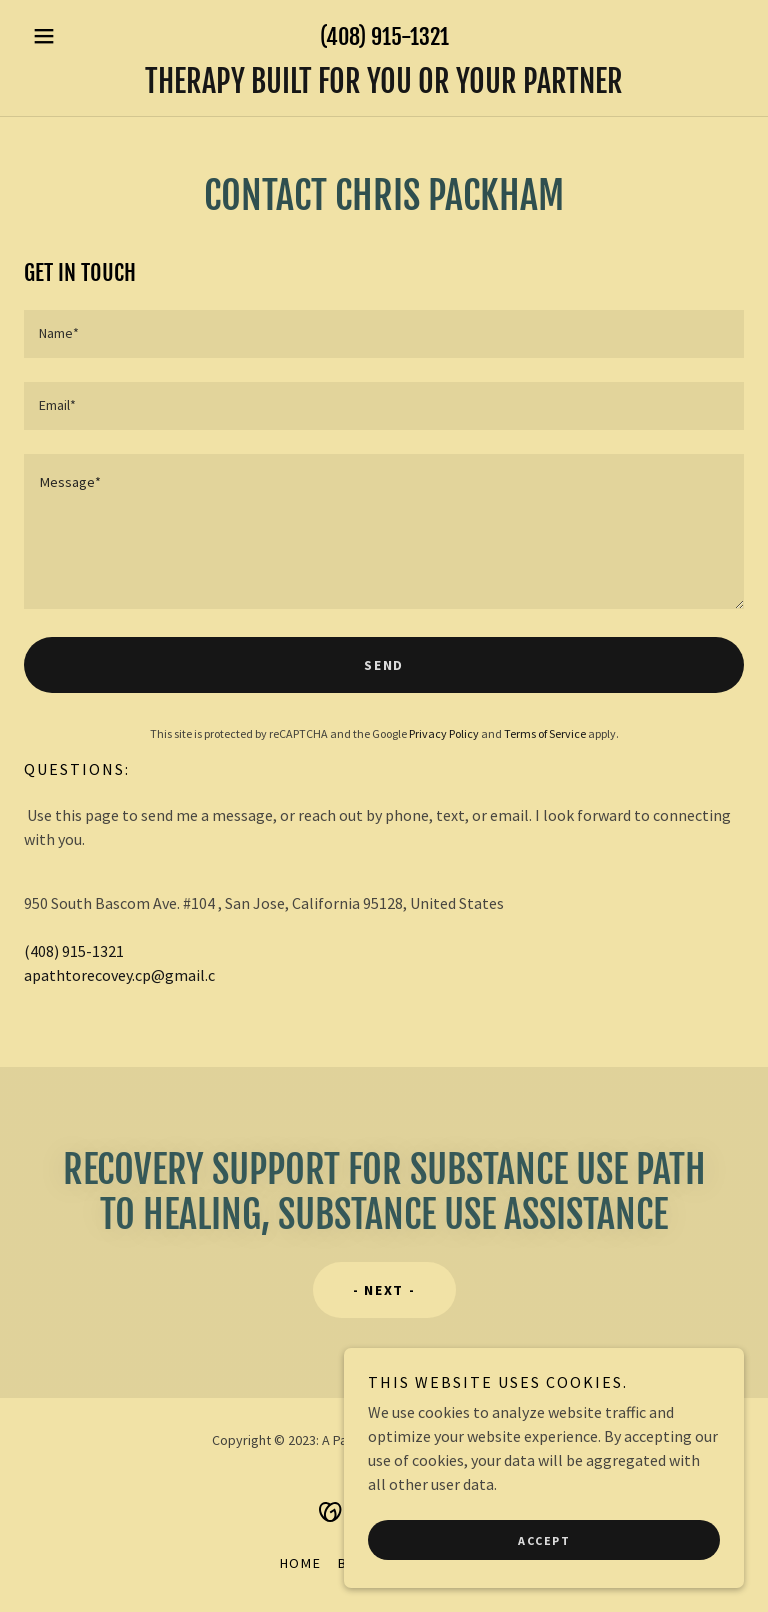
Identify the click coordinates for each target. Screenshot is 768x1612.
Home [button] (301, 1563)
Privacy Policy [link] (444, 733)
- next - (384, 1290)
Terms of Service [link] (545, 733)
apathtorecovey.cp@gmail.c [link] (119, 975)
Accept (544, 1540)
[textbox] (384, 334)
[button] (78, 36)
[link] (384, 87)
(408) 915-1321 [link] (384, 36)
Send (384, 665)
